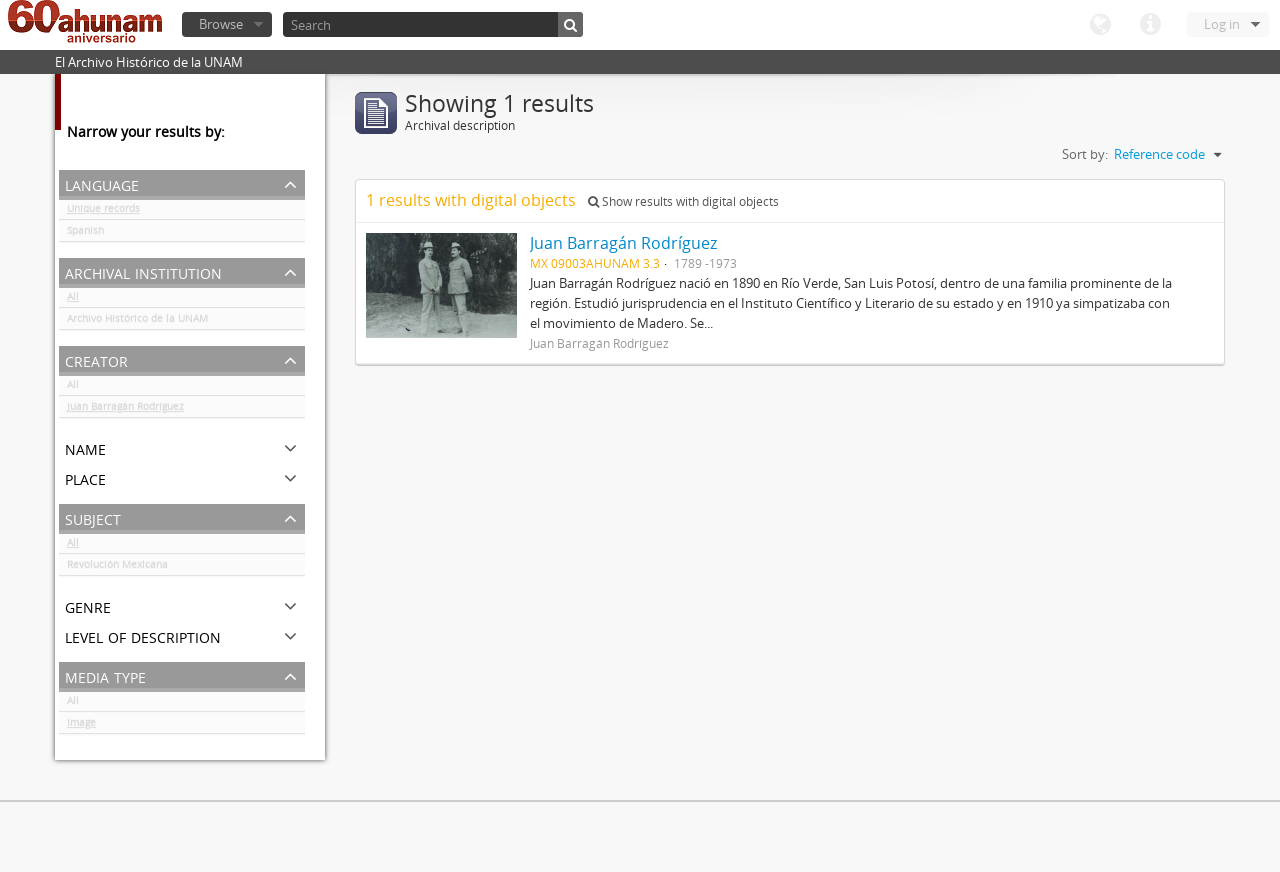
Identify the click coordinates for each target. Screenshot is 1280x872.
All (73, 300)
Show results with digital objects (683, 201)
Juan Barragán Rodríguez (125, 410)
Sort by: (1085, 154)
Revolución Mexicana (117, 568)
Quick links (1150, 25)
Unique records (103, 212)
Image (81, 726)
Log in (1222, 24)
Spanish (85, 234)
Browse (221, 24)
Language (1100, 25)
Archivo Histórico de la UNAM (137, 322)
